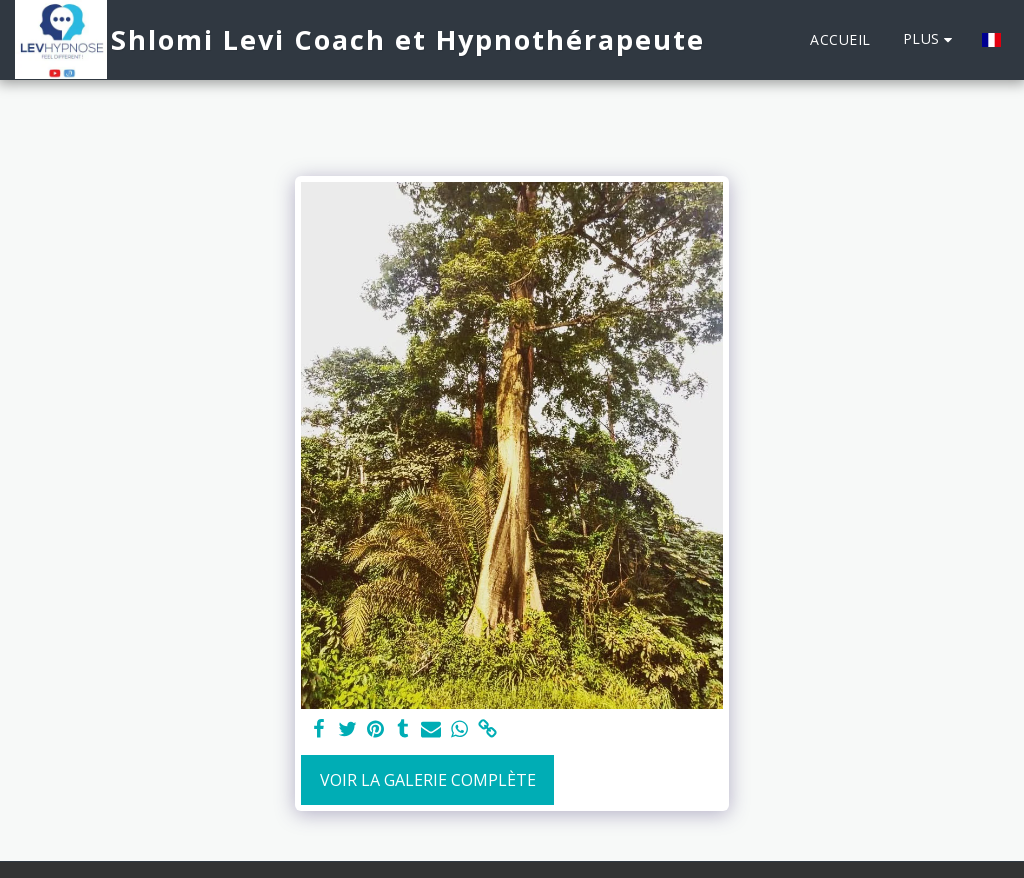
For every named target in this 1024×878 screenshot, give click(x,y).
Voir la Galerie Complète (428, 780)
